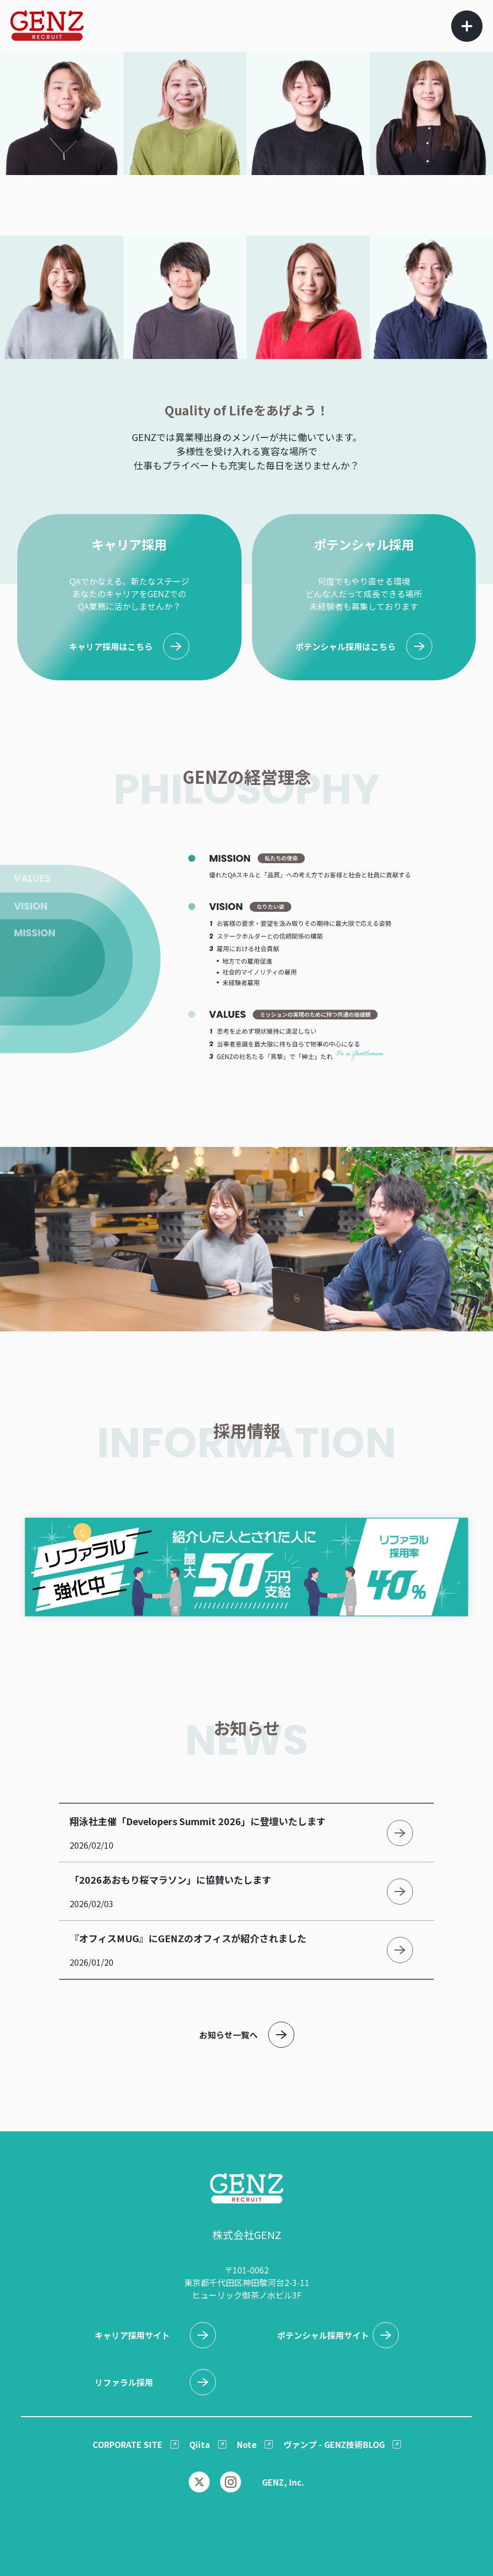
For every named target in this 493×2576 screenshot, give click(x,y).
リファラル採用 (124, 2382)
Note (247, 2444)
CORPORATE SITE (128, 2444)
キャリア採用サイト (132, 2335)
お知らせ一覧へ (228, 2034)
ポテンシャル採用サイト (323, 2335)
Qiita (199, 2444)
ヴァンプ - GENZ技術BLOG (334, 2444)
